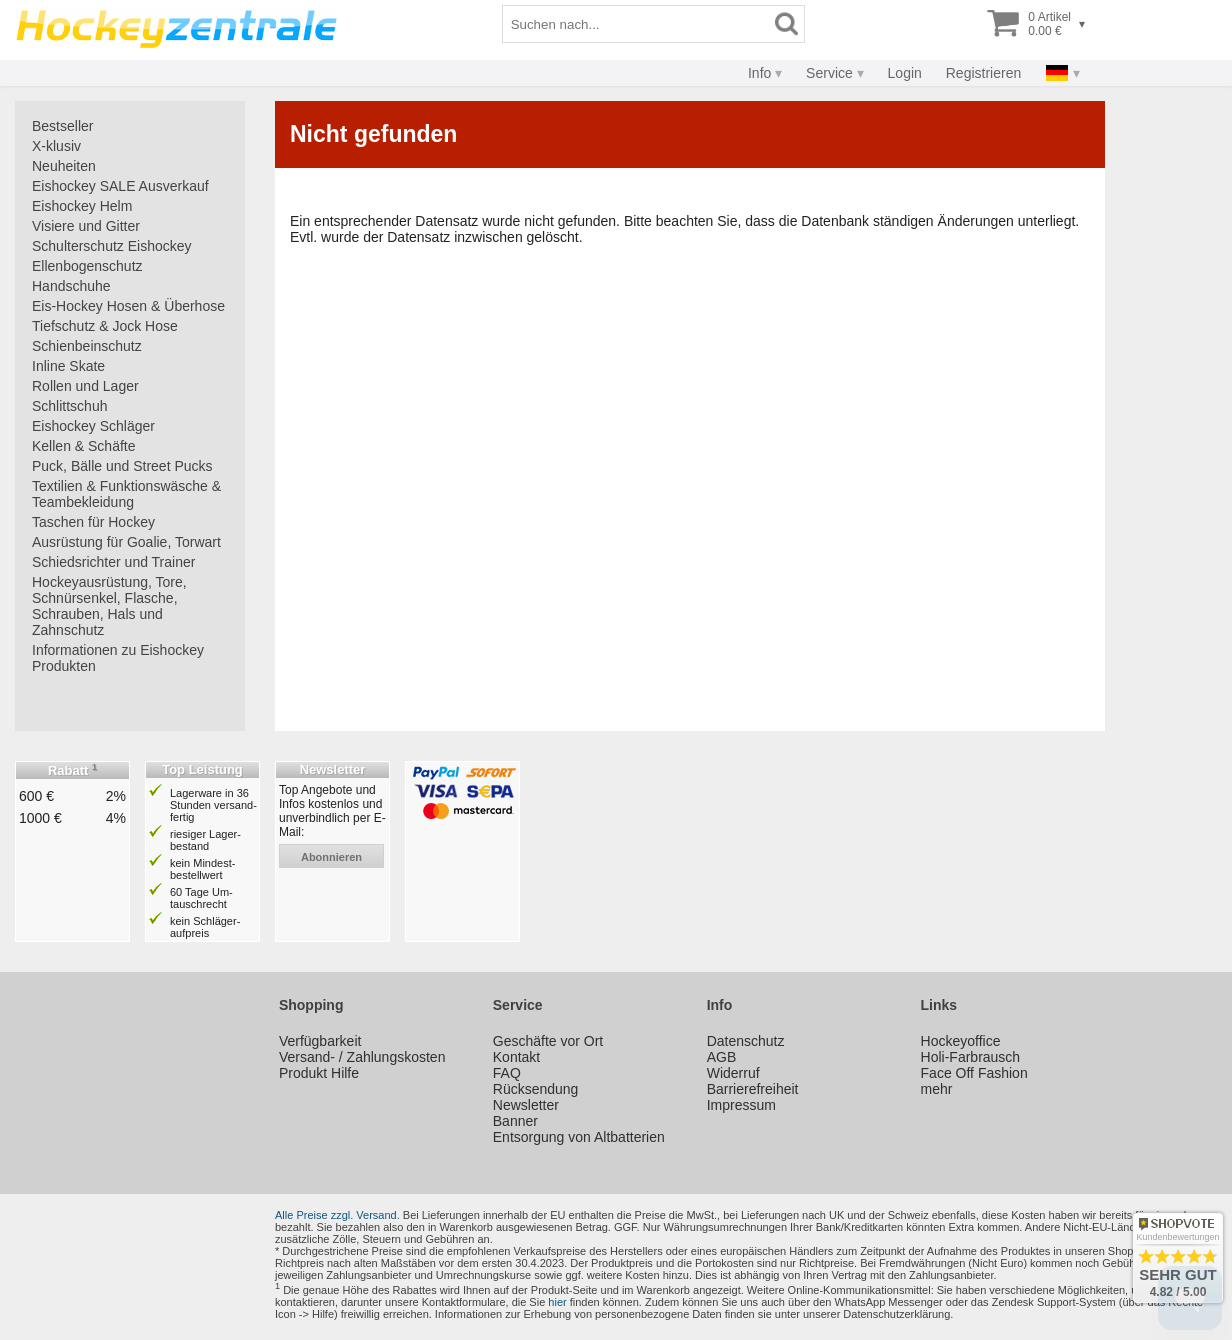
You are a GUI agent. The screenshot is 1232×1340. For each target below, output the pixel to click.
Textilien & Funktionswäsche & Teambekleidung (126, 494)
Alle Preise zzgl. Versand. (337, 1215)
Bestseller (62, 126)
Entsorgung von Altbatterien (579, 1137)
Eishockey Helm (82, 206)
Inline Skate (68, 366)
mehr (937, 1089)
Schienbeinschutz (87, 346)
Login (905, 73)
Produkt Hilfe (319, 1073)
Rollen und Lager (85, 386)
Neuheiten (64, 166)
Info (759, 73)
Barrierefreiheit (753, 1089)
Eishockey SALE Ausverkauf (120, 186)
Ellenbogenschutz (87, 266)
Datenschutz (746, 1041)
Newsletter (526, 1105)
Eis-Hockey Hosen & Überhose (128, 306)
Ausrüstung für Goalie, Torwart (126, 542)
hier (557, 1302)
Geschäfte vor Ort (548, 1041)
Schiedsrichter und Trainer (113, 562)
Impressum (741, 1105)
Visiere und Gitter (86, 226)
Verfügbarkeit (320, 1041)
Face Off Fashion (974, 1073)
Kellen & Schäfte (84, 446)
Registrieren (983, 73)
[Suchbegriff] (636, 24)
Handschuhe (71, 286)
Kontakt (516, 1057)
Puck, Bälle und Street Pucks (122, 466)
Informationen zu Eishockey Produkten (118, 658)
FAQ (507, 1073)
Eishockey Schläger (93, 426)
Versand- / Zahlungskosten (362, 1057)
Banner (515, 1121)
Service (829, 73)
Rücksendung (536, 1089)
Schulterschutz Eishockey (112, 246)
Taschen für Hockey (93, 522)
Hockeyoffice (961, 1041)
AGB (722, 1057)
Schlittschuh (69, 406)
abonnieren (331, 857)
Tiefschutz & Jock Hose (105, 326)
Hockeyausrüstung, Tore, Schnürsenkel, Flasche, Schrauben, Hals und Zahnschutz (109, 606)
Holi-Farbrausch (971, 1057)
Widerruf (733, 1073)
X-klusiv (56, 146)
